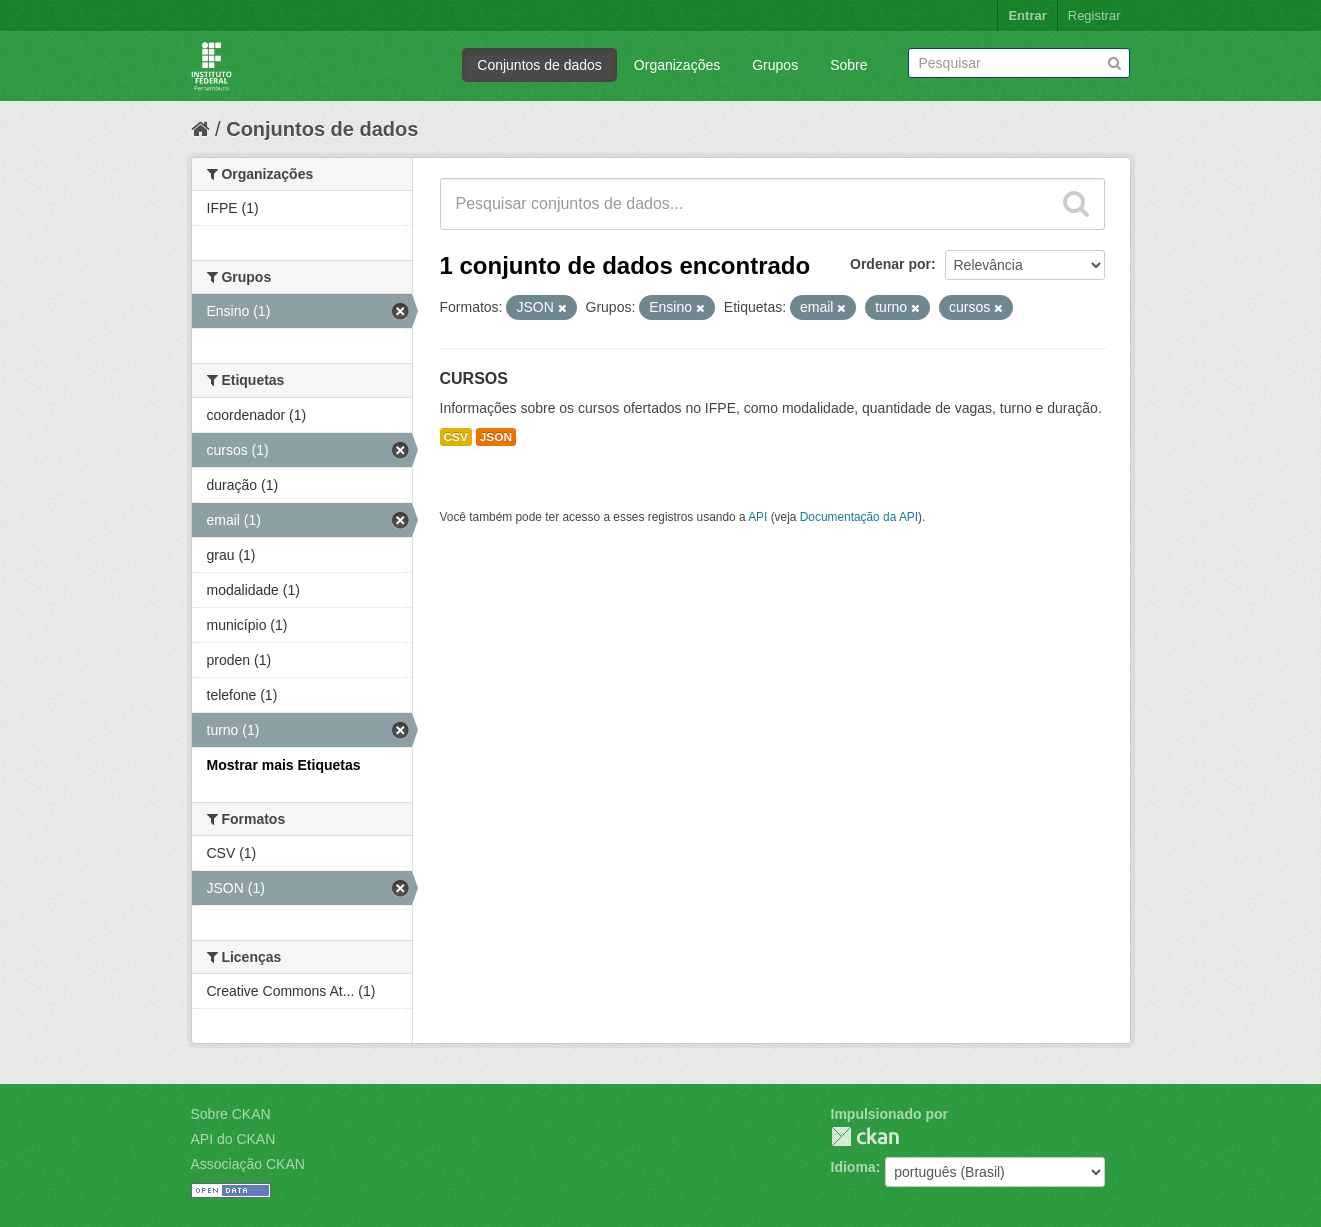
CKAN (865, 1136)
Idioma (853, 1167)
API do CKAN (233, 1139)
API (757, 517)
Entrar (1027, 15)
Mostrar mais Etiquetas (284, 765)
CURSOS (474, 378)
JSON (496, 437)
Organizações (677, 65)
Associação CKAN (248, 1164)
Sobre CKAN (231, 1114)
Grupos (775, 65)
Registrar (1094, 15)
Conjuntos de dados (539, 65)
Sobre (848, 65)
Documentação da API (859, 517)
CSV (456, 437)
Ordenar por (890, 264)
